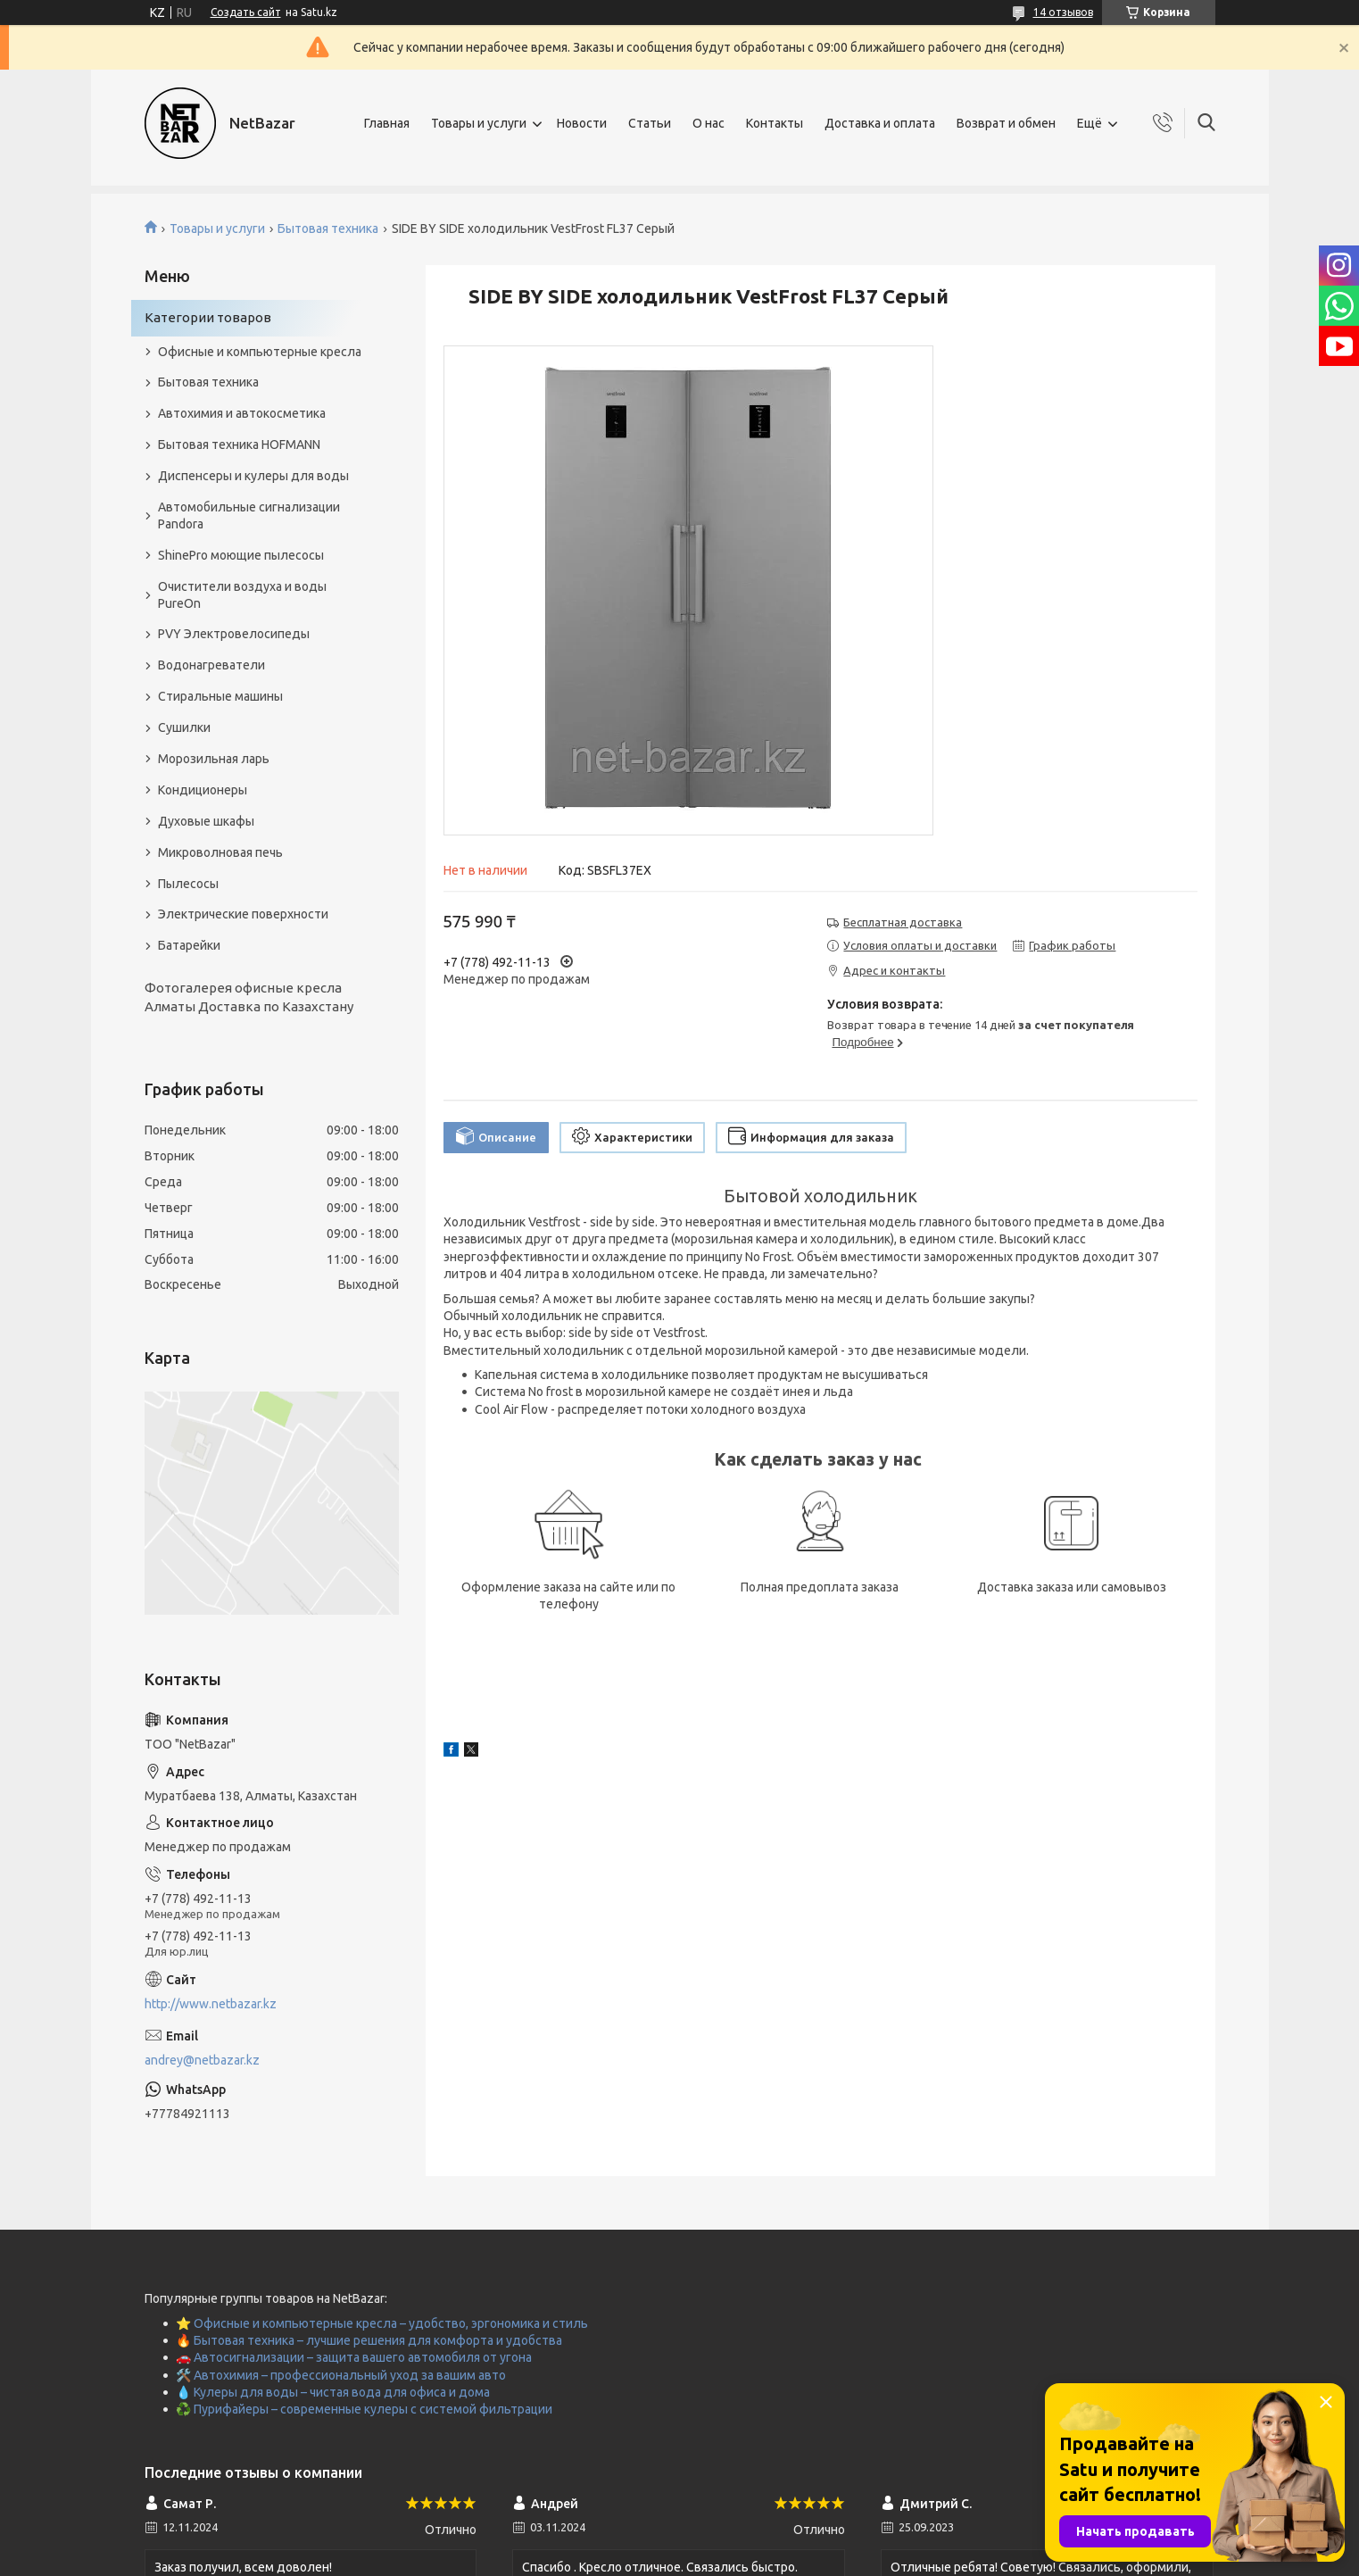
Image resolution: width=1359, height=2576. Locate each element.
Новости (582, 123)
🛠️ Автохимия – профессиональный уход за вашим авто (341, 2375)
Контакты (774, 123)
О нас (708, 123)
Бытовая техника (328, 228)
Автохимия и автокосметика (242, 413)
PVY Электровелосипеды (234, 634)
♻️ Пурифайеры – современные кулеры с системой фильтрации (364, 2409)
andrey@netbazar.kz (202, 2060)
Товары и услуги (478, 123)
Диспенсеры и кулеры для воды (253, 476)
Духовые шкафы (206, 821)
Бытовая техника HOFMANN (239, 444)
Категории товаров (208, 317)
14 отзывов (1063, 12)
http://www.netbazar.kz (211, 2004)
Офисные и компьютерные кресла (259, 352)
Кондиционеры (202, 790)
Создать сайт (246, 12)
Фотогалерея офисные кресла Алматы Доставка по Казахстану (249, 996)
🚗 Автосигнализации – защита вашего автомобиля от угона (354, 2357)
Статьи (649, 123)
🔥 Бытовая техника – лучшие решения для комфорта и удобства (369, 2340)
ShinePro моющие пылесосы (241, 555)
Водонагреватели (211, 665)
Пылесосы (188, 884)
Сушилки (184, 727)
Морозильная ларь (213, 759)
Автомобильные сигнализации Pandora (249, 515)
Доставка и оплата (880, 123)
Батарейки (189, 945)
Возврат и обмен (1006, 123)
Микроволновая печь (220, 852)
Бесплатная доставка (902, 922)
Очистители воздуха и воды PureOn (242, 595)
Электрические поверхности (243, 914)
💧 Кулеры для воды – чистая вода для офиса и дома (333, 2392)
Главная (387, 123)
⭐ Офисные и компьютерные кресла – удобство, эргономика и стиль (382, 2323)
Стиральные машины (220, 696)
